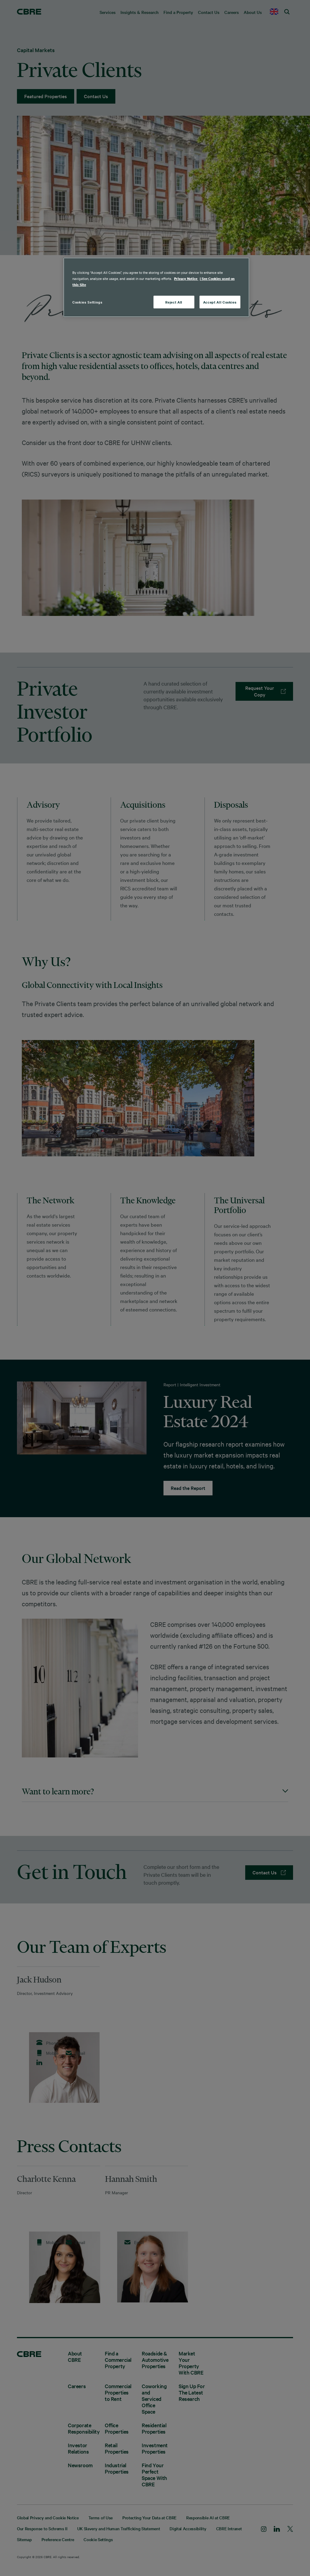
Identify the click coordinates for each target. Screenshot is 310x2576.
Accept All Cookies (220, 302)
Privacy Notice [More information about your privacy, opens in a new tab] (186, 278)
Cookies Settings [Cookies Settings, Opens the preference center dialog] (87, 302)
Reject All (173, 302)
